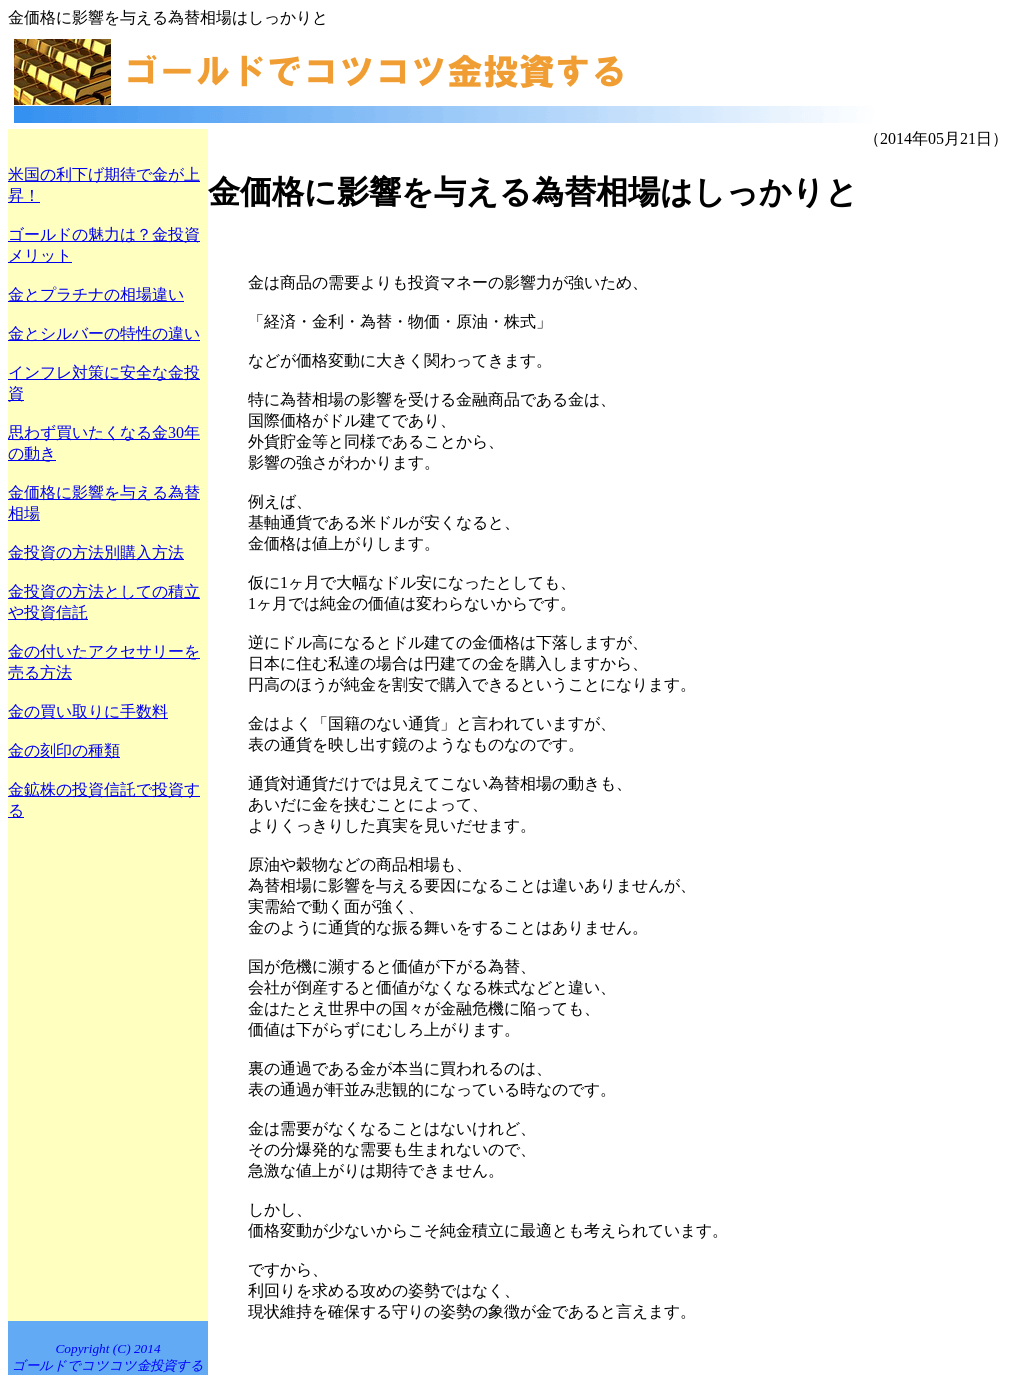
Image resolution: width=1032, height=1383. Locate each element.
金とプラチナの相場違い (96, 294)
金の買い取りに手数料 (88, 711)
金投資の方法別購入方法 (96, 552)
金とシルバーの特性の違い (104, 333)
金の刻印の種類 (64, 750)
